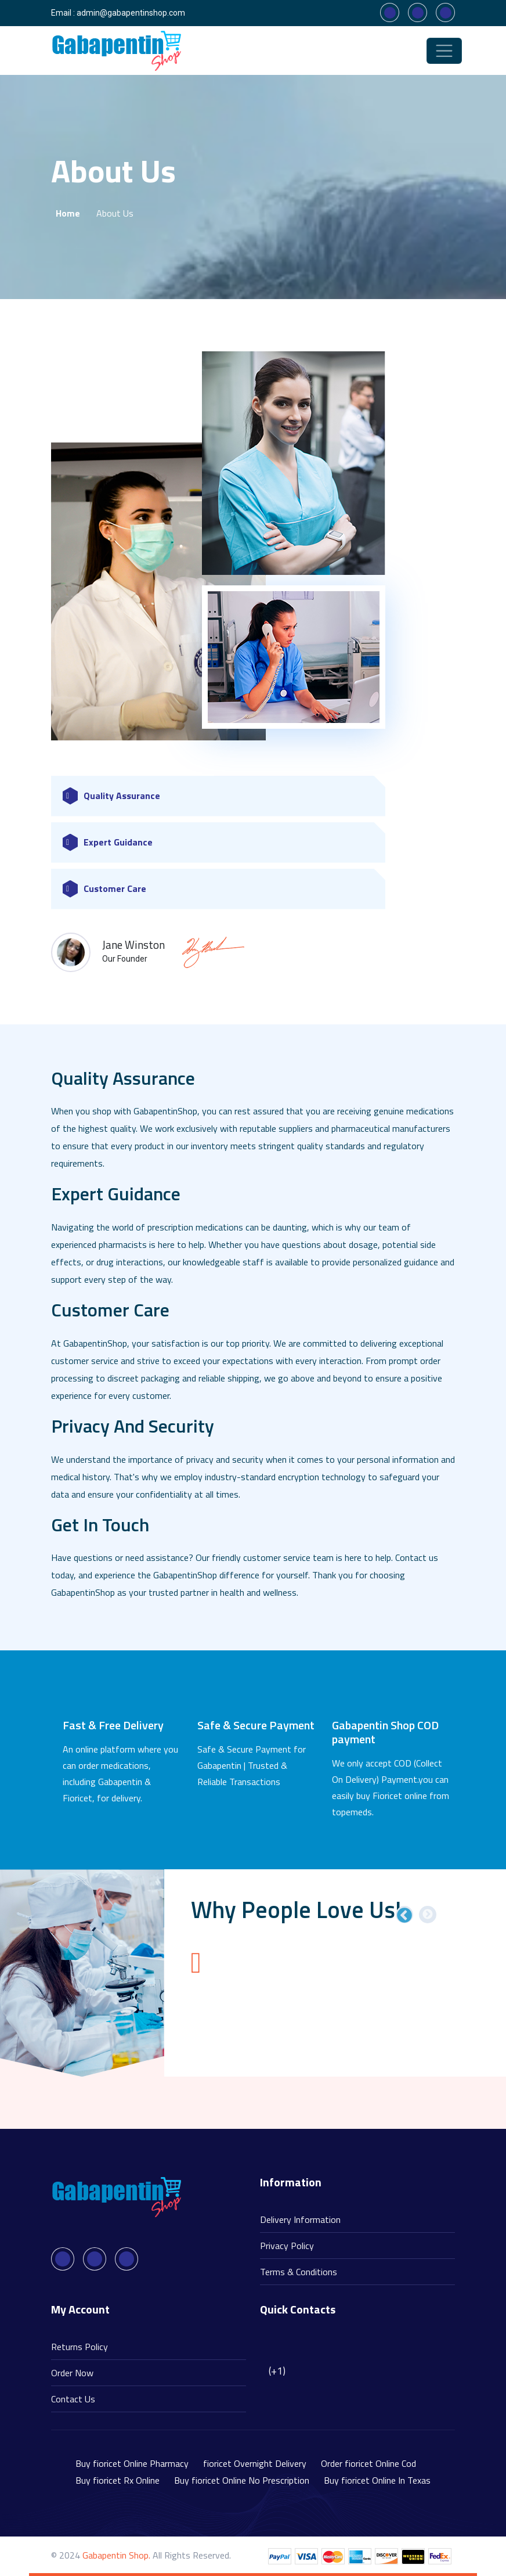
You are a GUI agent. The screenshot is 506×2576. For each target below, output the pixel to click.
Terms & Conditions (298, 2272)
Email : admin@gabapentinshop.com (118, 12)
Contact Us (73, 2399)
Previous (404, 1914)
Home (68, 213)
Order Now (72, 2373)
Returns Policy (79, 2347)
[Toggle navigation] (444, 51)
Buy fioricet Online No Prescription (241, 2480)
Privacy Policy (287, 2246)
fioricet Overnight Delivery (254, 2463)
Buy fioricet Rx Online (117, 2480)
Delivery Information (300, 2219)
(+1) (277, 2371)
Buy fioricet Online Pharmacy (132, 2463)
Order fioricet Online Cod (368, 2463)
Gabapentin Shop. (116, 2555)
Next (427, 1914)
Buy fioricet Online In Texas (377, 2480)
